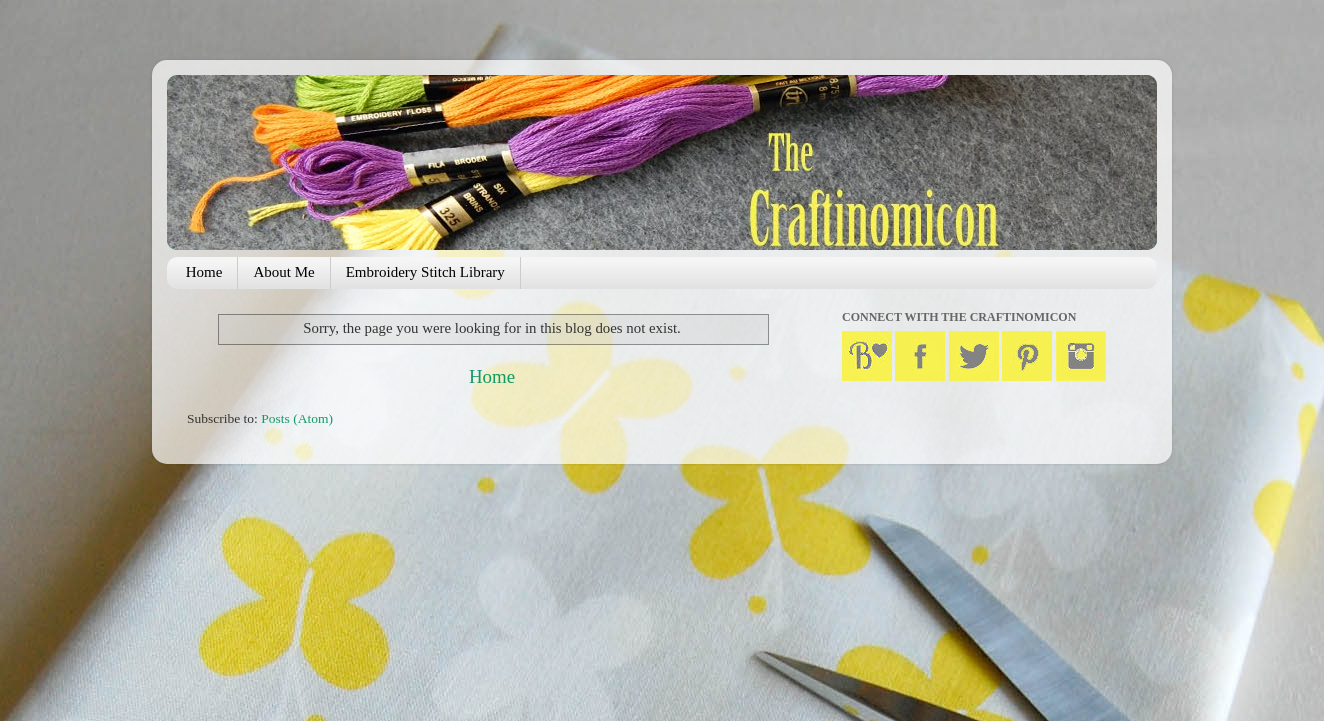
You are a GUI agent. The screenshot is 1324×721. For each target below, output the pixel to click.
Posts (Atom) (297, 418)
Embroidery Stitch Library (425, 272)
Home (204, 272)
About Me (283, 272)
